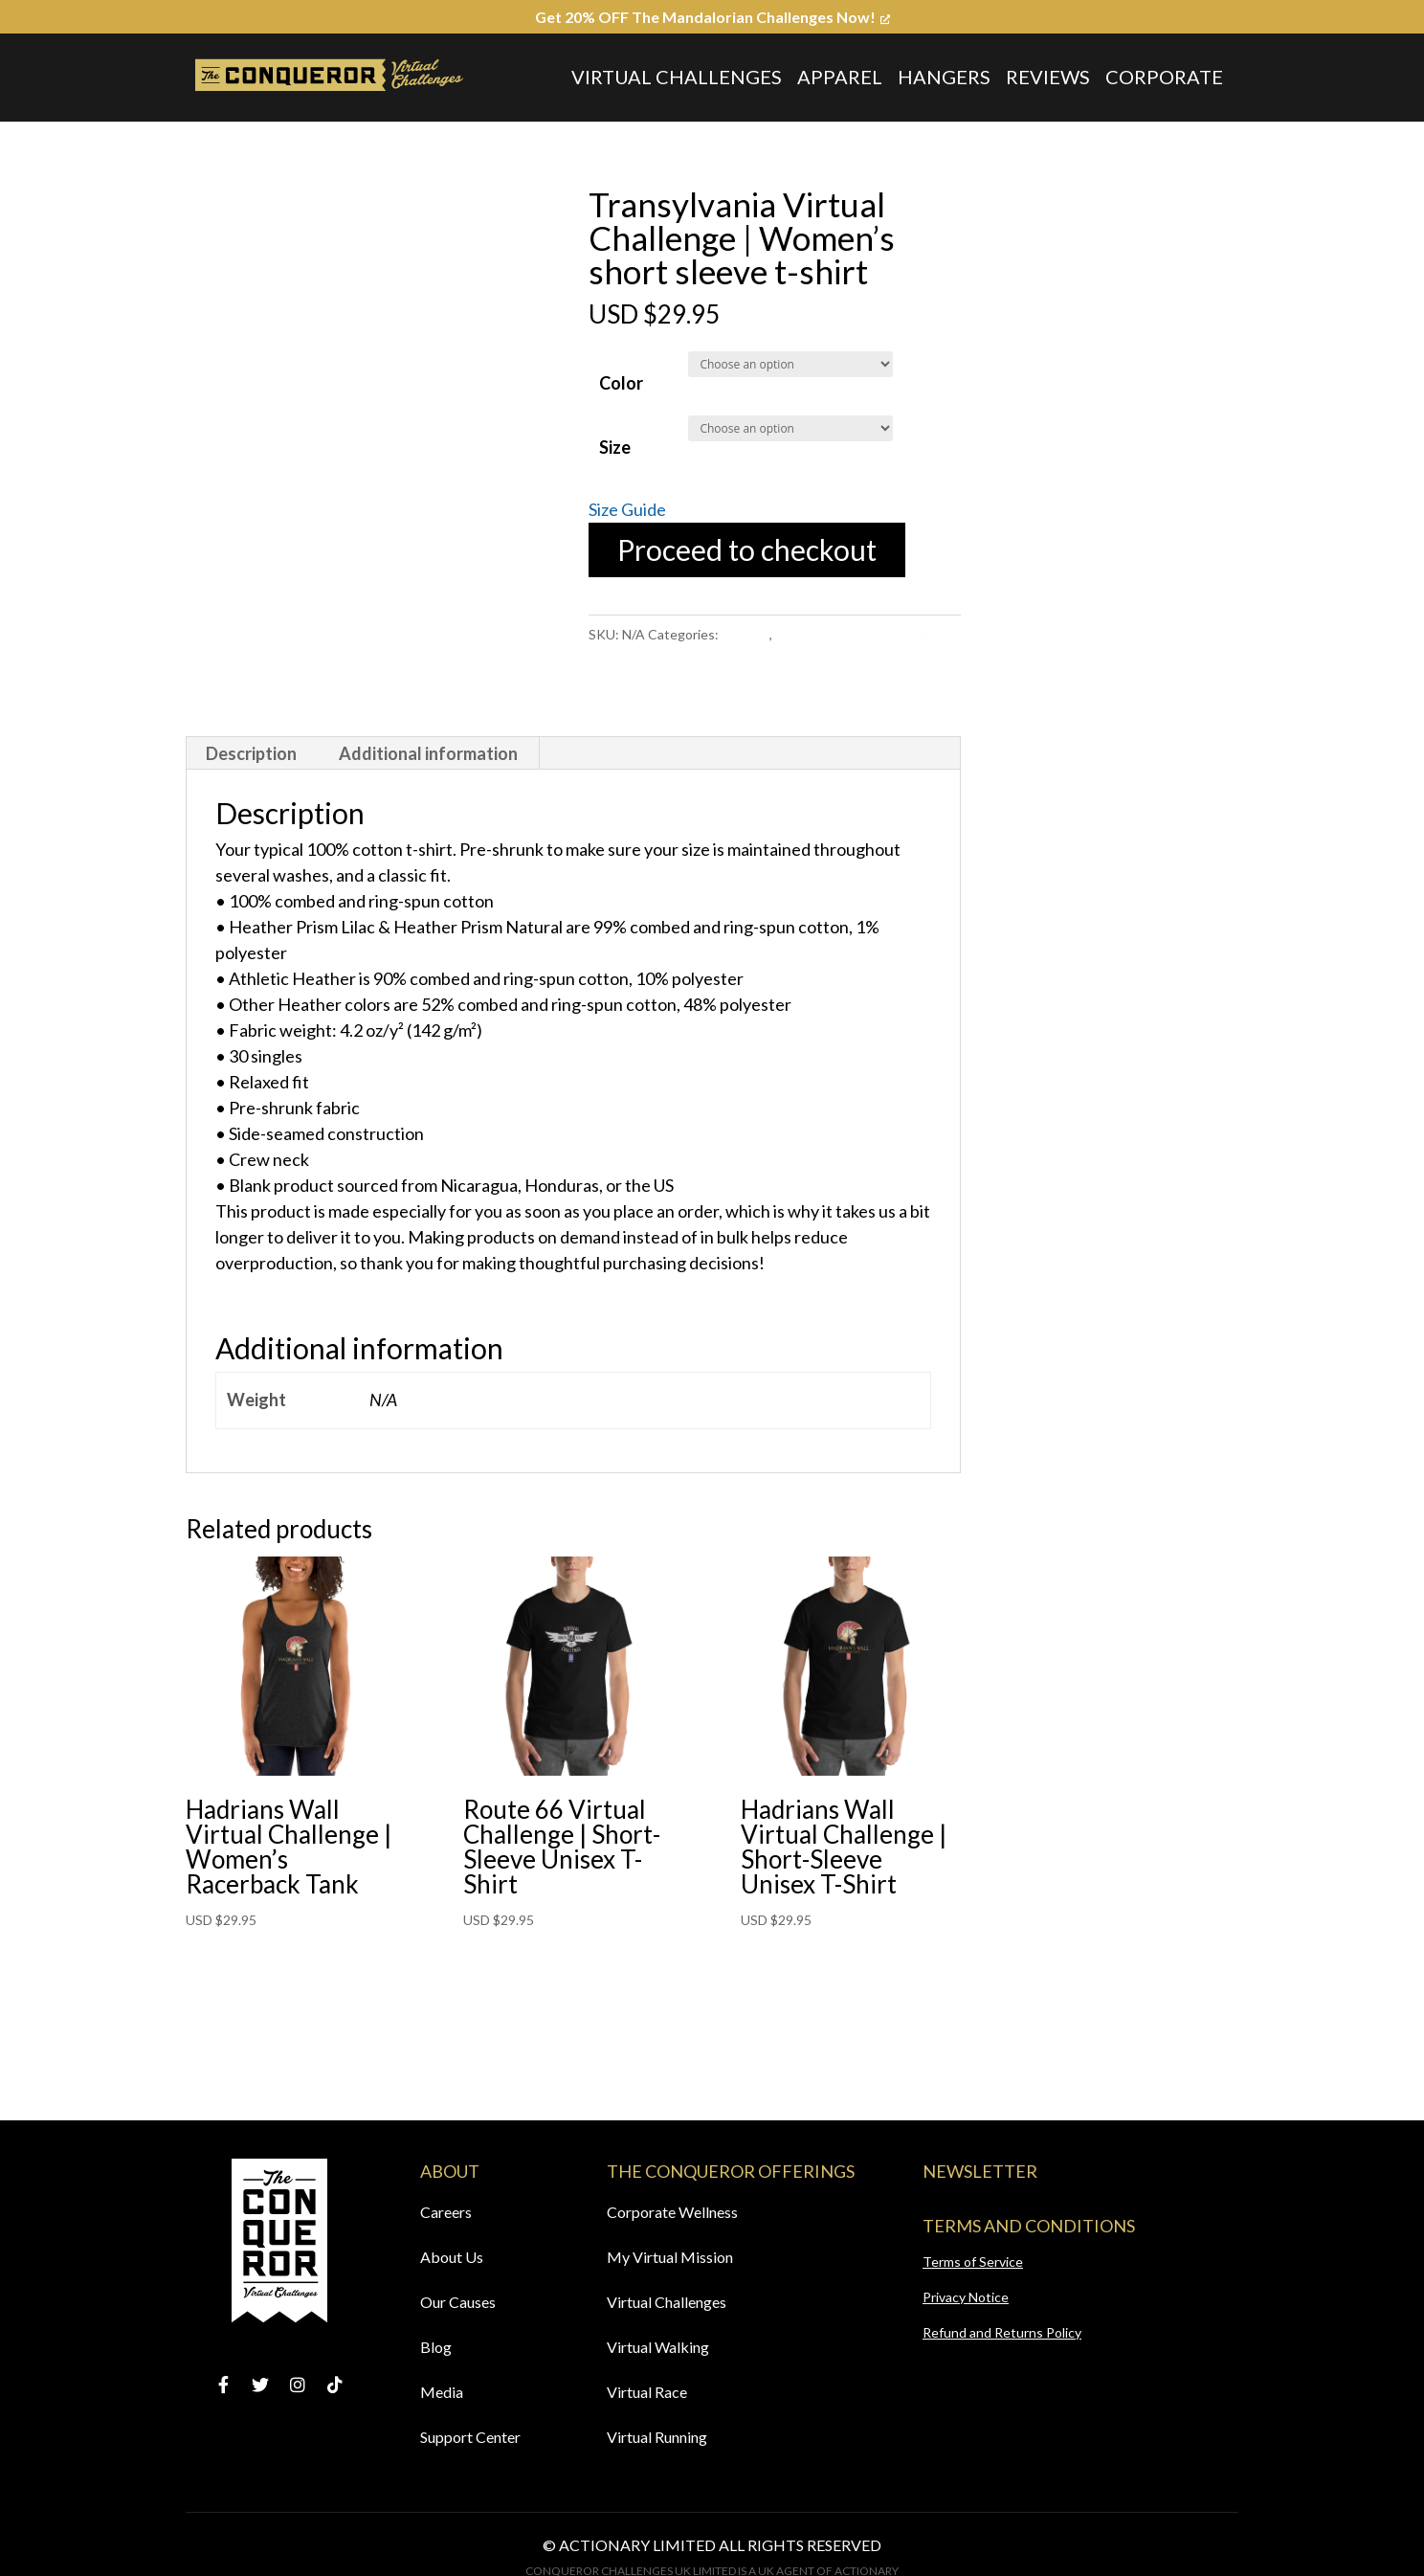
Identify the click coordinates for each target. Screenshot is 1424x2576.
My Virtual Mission (670, 2257)
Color (621, 382)
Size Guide (627, 509)
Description (251, 753)
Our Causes (458, 2302)
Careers (446, 2212)
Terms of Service (973, 2261)
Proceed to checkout (747, 549)
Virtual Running (657, 2437)
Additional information (428, 753)
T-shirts (745, 634)
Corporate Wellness (672, 2212)
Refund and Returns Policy (1002, 2332)
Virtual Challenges (676, 76)
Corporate (1164, 76)
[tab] (252, 753)
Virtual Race (647, 2392)
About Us (451, 2257)
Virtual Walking (658, 2347)
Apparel (839, 76)
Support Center (470, 2437)
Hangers (944, 76)
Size (615, 447)
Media (441, 2392)
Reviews (1048, 76)
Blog (436, 2347)
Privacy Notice (966, 2297)
